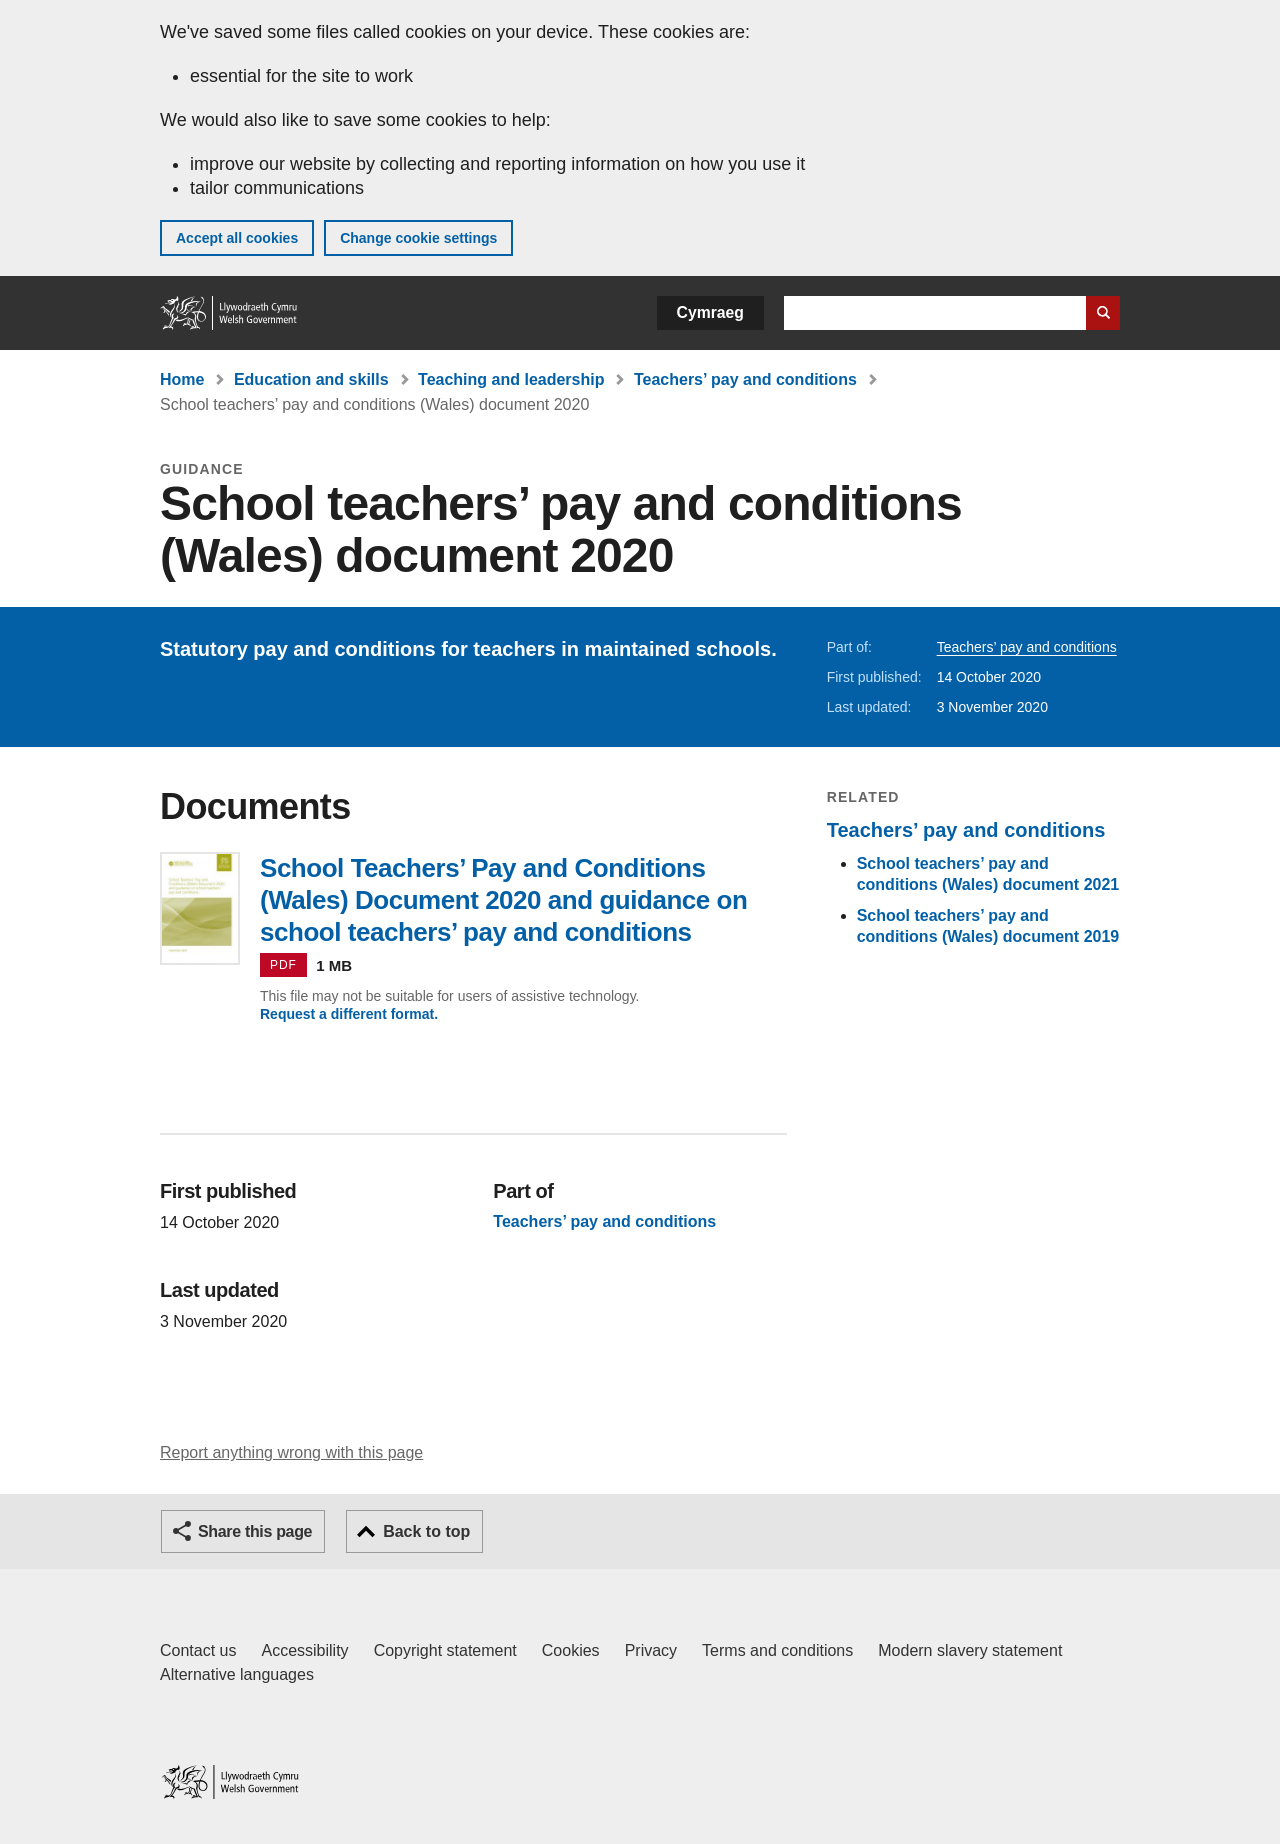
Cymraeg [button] (710, 312)
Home (182, 379)
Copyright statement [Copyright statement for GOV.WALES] (445, 1650)
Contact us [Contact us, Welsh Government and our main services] (198, 1650)
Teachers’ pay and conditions (745, 379)
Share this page (255, 1531)
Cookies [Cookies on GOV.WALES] (571, 1650)
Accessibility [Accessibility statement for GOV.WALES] (304, 1650)
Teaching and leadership (511, 379)
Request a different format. (349, 1014)
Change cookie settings (418, 238)
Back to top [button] (426, 1531)
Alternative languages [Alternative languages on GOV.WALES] (237, 1674)
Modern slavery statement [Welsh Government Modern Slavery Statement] (970, 1650)
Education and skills (311, 379)
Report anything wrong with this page (291, 1452)
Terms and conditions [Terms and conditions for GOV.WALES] (777, 1650)
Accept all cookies (237, 238)
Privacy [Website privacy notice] (651, 1650)
